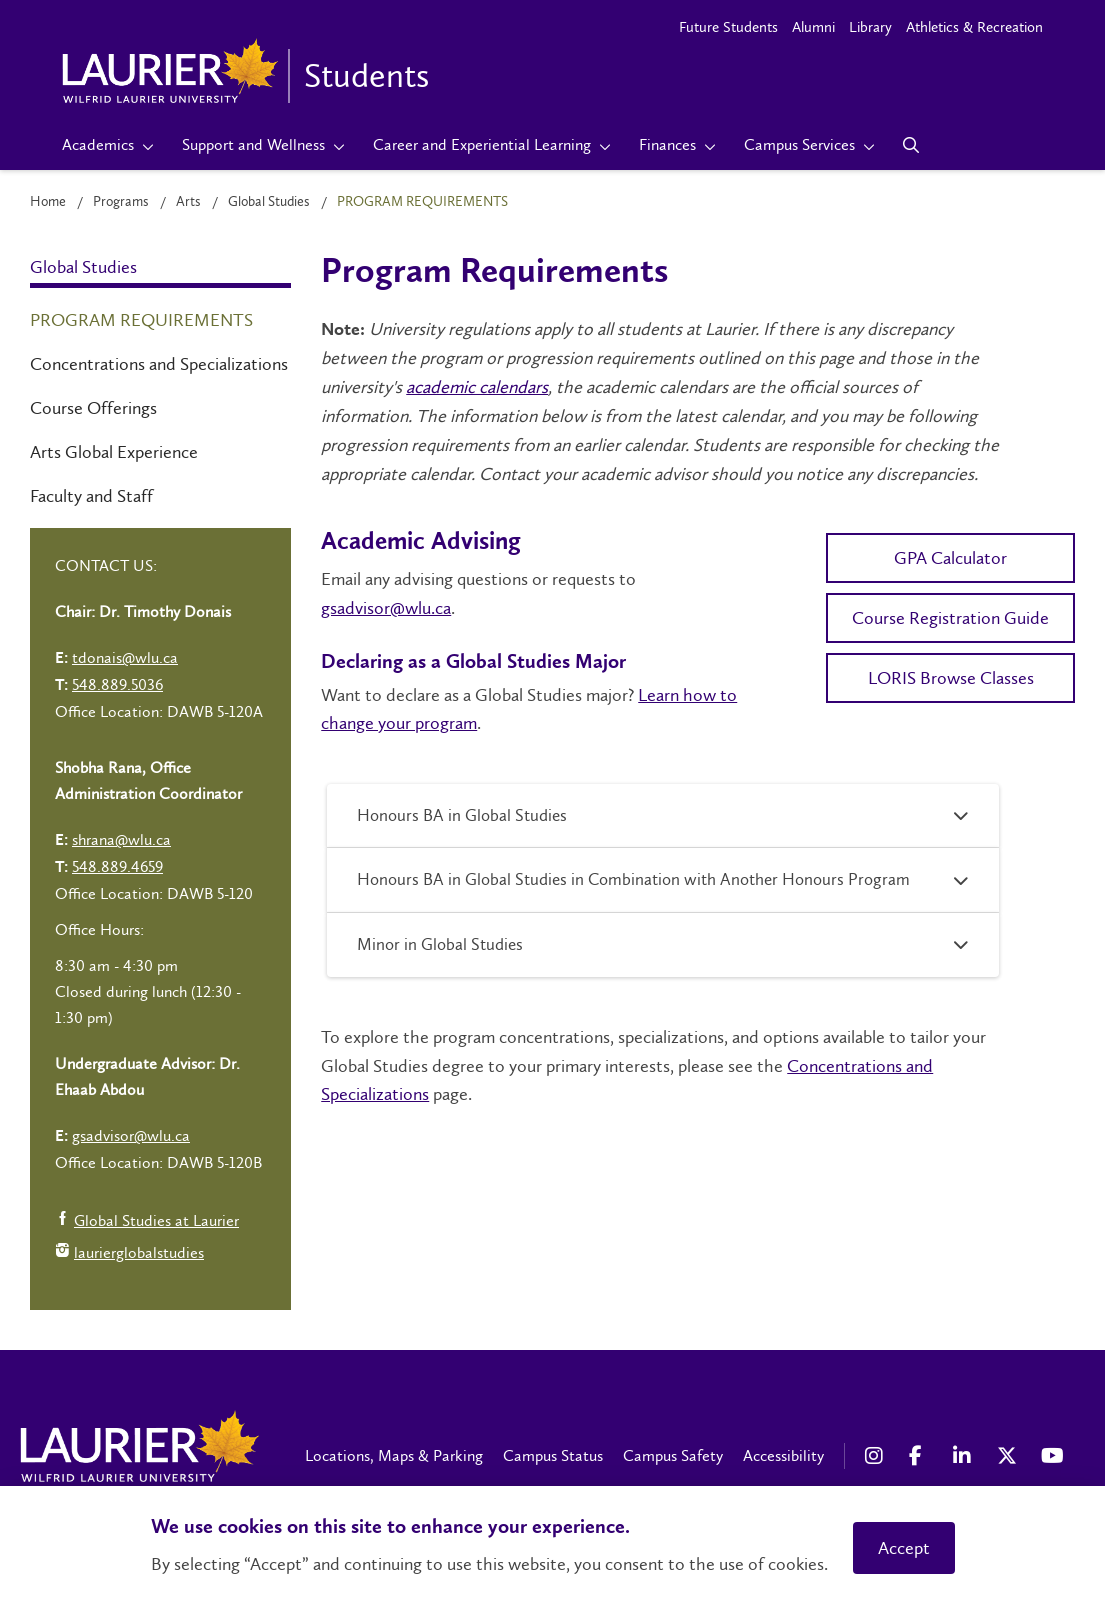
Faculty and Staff (91, 496)
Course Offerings (93, 408)
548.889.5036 (117, 684)
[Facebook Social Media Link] (921, 1456)
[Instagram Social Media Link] (877, 1456)
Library (870, 27)
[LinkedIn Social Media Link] (965, 1456)
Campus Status (553, 1455)
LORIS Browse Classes (951, 678)
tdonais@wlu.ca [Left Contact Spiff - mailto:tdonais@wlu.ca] (125, 657)
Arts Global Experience (114, 452)
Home (48, 201)
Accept (904, 1548)
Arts (188, 201)
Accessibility (783, 1455)
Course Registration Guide (950, 618)
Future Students (728, 27)
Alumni (813, 27)
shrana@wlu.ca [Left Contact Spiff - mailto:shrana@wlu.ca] (121, 839)
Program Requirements (141, 320)
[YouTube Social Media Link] (1053, 1456)
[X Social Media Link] (1009, 1456)
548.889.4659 (117, 866)
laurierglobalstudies (129, 1254)
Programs (121, 201)
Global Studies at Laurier (147, 1222)
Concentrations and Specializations (159, 364)
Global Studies (269, 201)
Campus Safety (673, 1455)
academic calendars (477, 387)
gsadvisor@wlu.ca (386, 608)
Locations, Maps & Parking (394, 1455)
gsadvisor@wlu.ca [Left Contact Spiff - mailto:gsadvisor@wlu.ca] (131, 1135)
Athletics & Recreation (974, 27)
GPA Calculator (950, 558)
